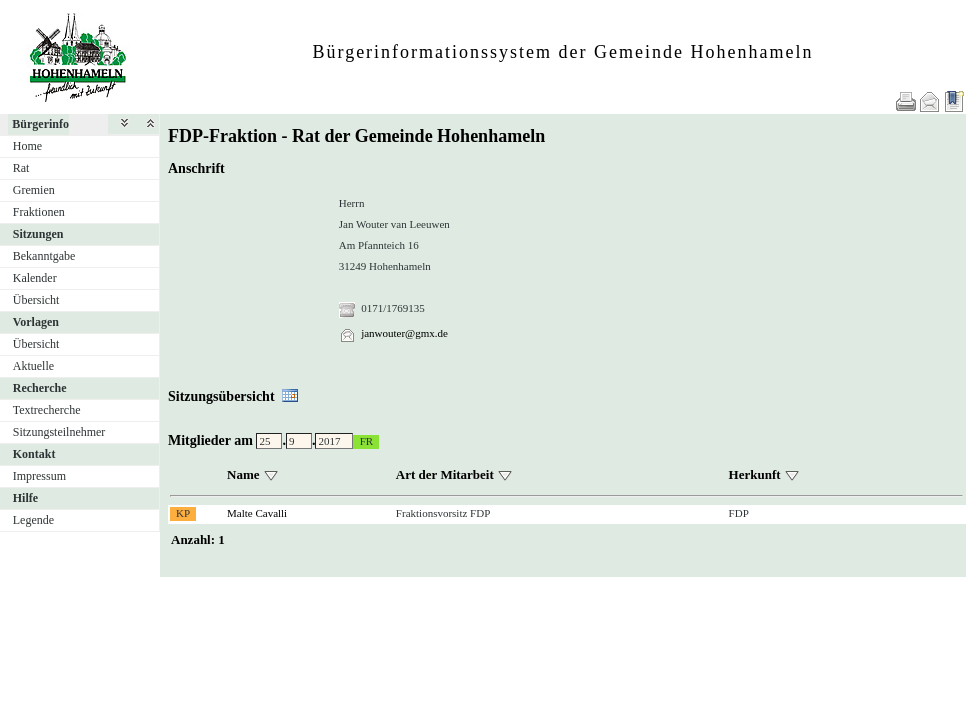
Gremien (34, 190)
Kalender (35, 278)
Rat (21, 168)
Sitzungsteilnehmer (59, 432)
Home (27, 146)
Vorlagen (36, 322)
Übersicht (36, 300)
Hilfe (25, 498)
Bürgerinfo (40, 124)
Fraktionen (39, 212)
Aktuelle (33, 366)
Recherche (40, 388)
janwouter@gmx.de (404, 333)
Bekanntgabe (44, 256)
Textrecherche (47, 410)
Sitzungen (38, 234)
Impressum (39, 476)
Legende (33, 520)
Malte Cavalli (257, 513)
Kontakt (34, 454)
